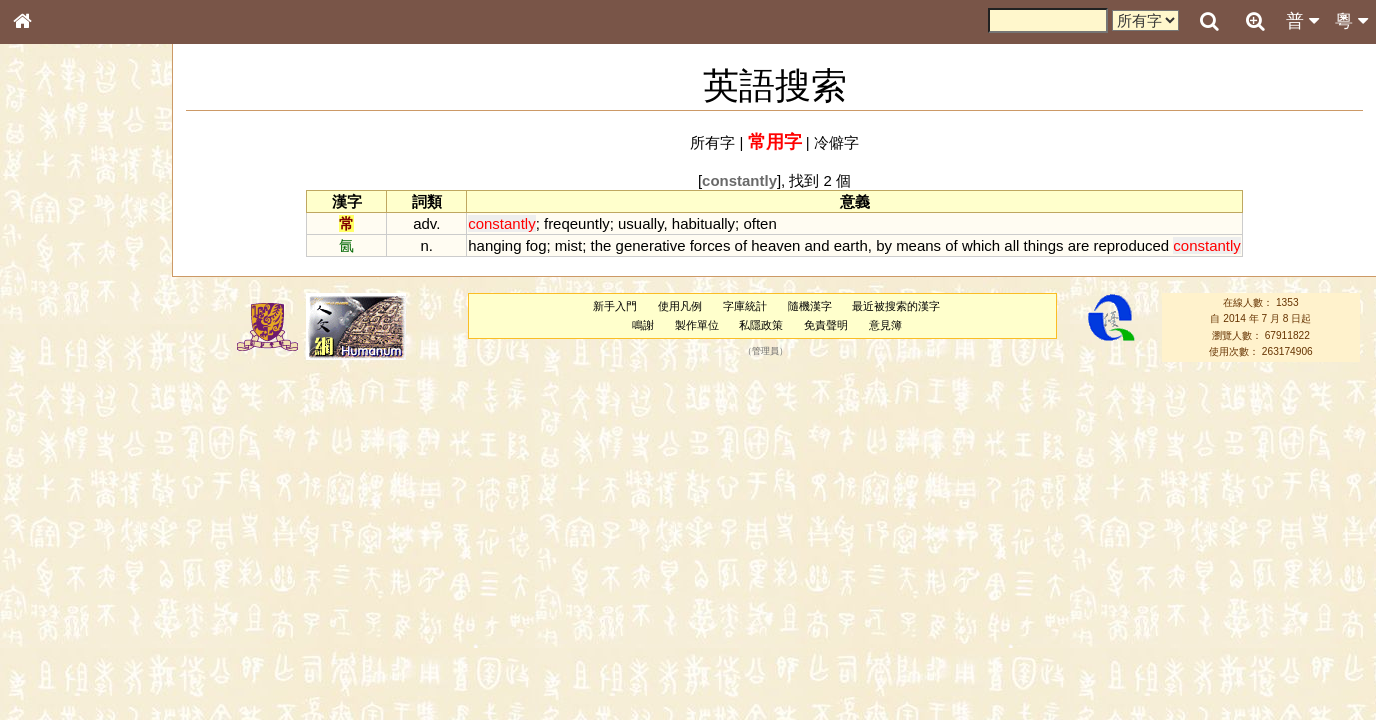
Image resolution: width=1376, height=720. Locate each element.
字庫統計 (745, 306)
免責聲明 (826, 325)
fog (536, 245)
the (601, 245)
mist (568, 245)
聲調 (95, 536)
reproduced (1131, 245)
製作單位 (697, 325)
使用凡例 (680, 306)
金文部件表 (55, 326)
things (1044, 245)
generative (651, 245)
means (918, 245)
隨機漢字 (810, 306)
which (981, 245)
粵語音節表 (55, 398)
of (741, 245)
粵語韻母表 (55, 437)
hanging (494, 245)
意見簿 (885, 325)
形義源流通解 (61, 345)
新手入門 (615, 306)
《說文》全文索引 (73, 628)
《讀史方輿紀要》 (73, 647)
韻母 (68, 536)
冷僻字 (836, 142)
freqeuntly (577, 223)
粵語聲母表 (55, 417)
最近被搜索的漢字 (896, 306)
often (759, 223)
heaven (775, 245)
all (1011, 245)
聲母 (40, 536)
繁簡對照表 (55, 685)
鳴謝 (643, 325)
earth (851, 245)
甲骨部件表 (55, 306)
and (817, 245)
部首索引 (49, 268)
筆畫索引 (49, 287)
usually (640, 223)
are (1079, 245)
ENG (88, 220)
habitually (703, 223)
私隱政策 (761, 325)
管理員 (765, 352)
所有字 (712, 142)
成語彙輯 (49, 666)
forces (710, 245)
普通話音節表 (61, 555)
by (884, 245)
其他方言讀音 (61, 574)
